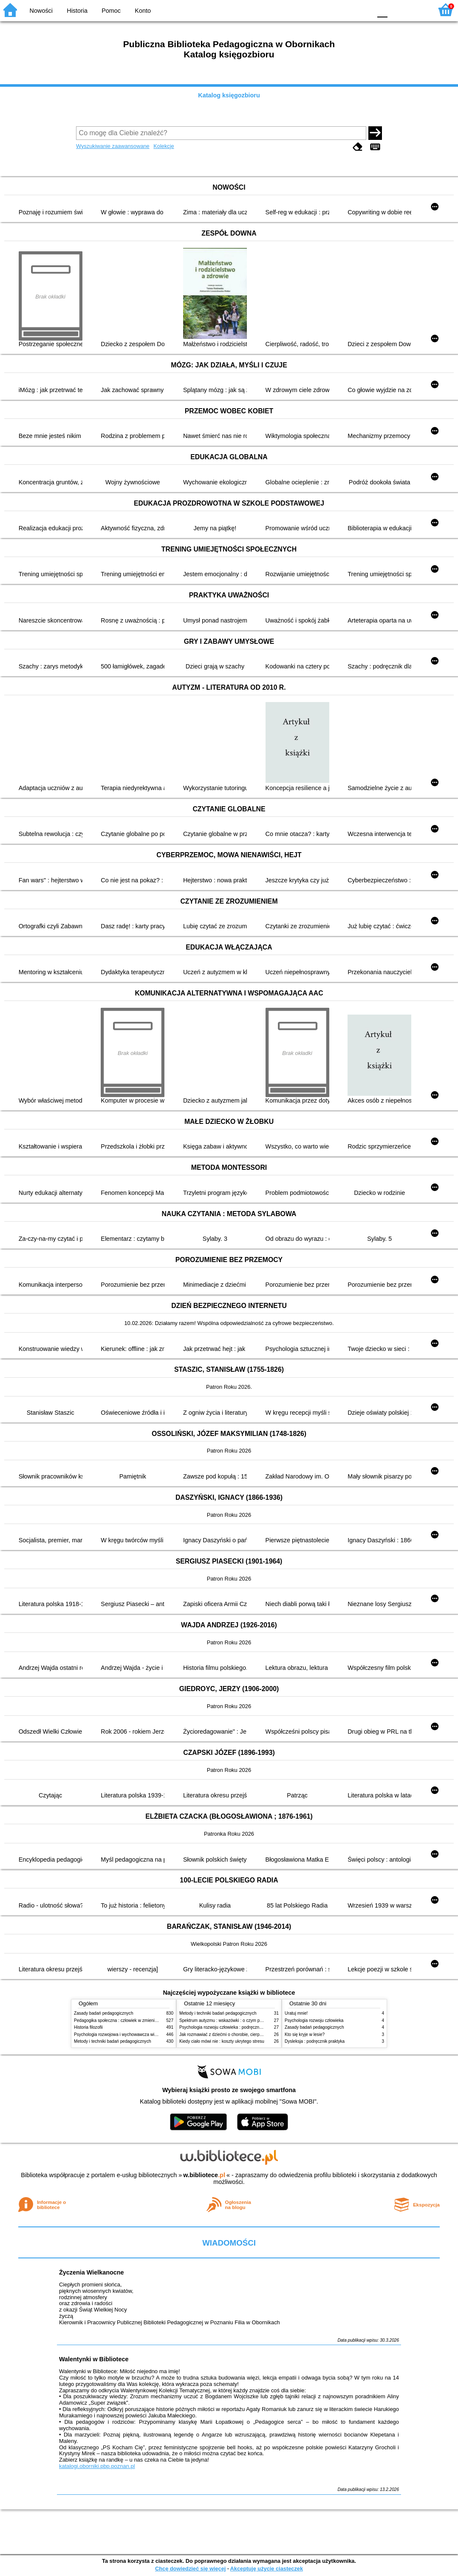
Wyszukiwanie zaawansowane (113, 146)
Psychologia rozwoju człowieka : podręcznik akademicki (232, 2027)
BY (362, 9)
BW (328, 9)
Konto (143, 10)
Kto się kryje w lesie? (305, 2034)
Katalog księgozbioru (229, 95)
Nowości (41, 10)
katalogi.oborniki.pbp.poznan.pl (97, 2466)
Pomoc (111, 10)
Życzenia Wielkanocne (91, 2272)
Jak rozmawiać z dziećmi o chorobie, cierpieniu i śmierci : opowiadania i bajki (252, 2034)
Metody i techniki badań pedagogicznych (112, 2041)
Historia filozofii (88, 2027)
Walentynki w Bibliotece (93, 2359)
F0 (382, 9)
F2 (417, 9)
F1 (397, 9)
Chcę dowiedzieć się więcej (190, 2568)
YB (345, 9)
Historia (77, 10)
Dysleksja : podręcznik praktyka (315, 2041)
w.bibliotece (204, 2175)
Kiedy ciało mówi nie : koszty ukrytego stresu (221, 2041)
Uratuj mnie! (296, 2013)
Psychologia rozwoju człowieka (314, 2020)
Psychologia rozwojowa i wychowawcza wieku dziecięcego (129, 2034)
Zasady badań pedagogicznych (103, 2013)
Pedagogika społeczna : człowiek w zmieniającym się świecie (132, 2020)
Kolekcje (163, 146)
